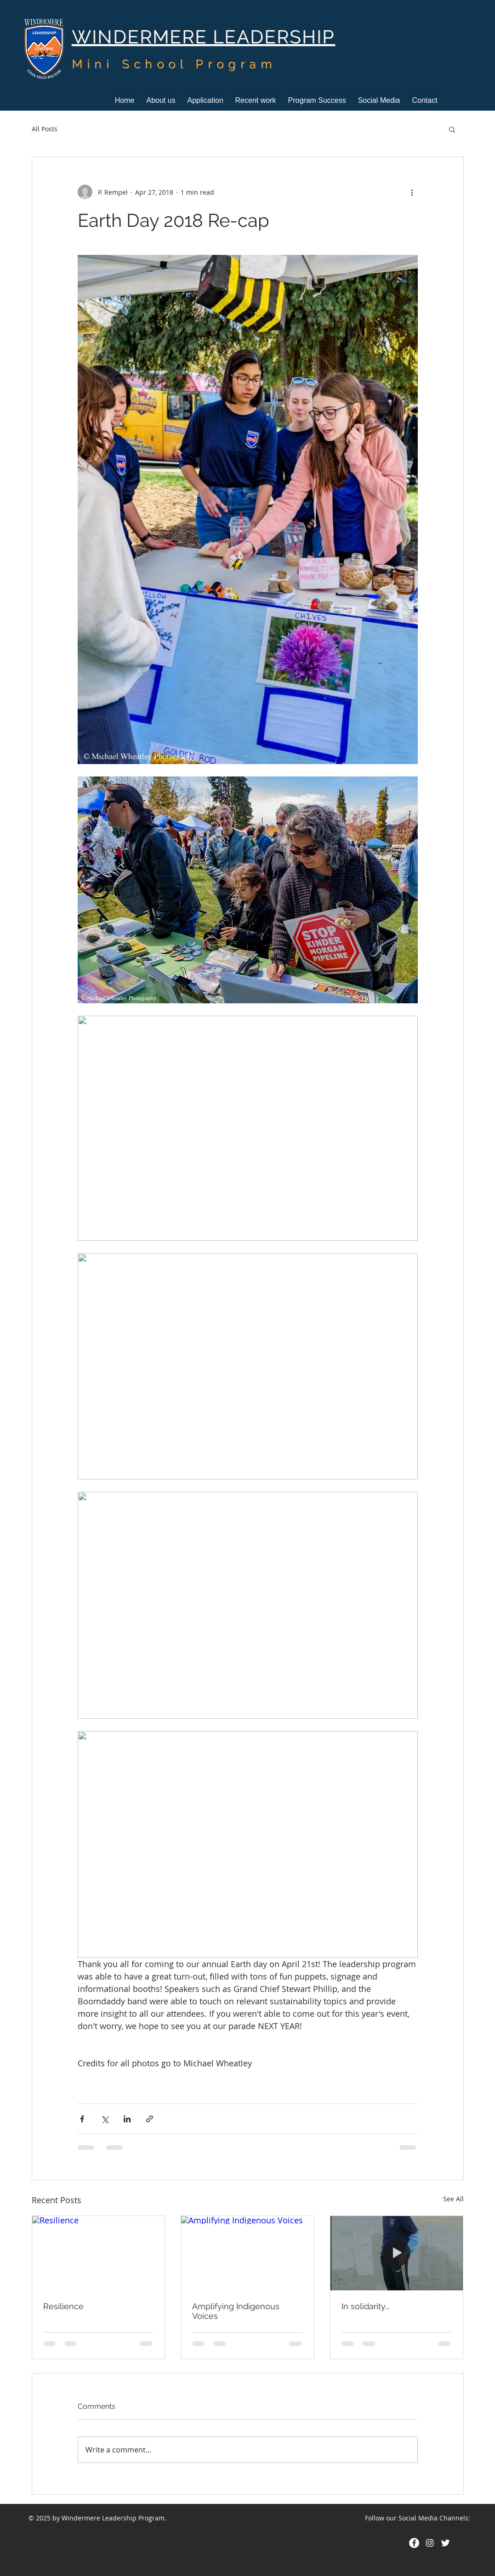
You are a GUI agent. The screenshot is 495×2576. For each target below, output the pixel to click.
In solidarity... (365, 2306)
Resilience (63, 2306)
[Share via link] (149, 2119)
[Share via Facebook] (82, 2119)
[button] (452, 129)
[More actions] (412, 191)
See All (453, 2198)
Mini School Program (174, 64)
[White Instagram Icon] (430, 2543)
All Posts (44, 128)
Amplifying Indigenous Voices (235, 2311)
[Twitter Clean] (445, 2543)
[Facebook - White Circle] (414, 2543)
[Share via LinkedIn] (127, 2119)
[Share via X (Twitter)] (104, 2119)
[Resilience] (98, 2253)
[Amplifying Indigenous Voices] (247, 2253)
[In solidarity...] (396, 2253)
